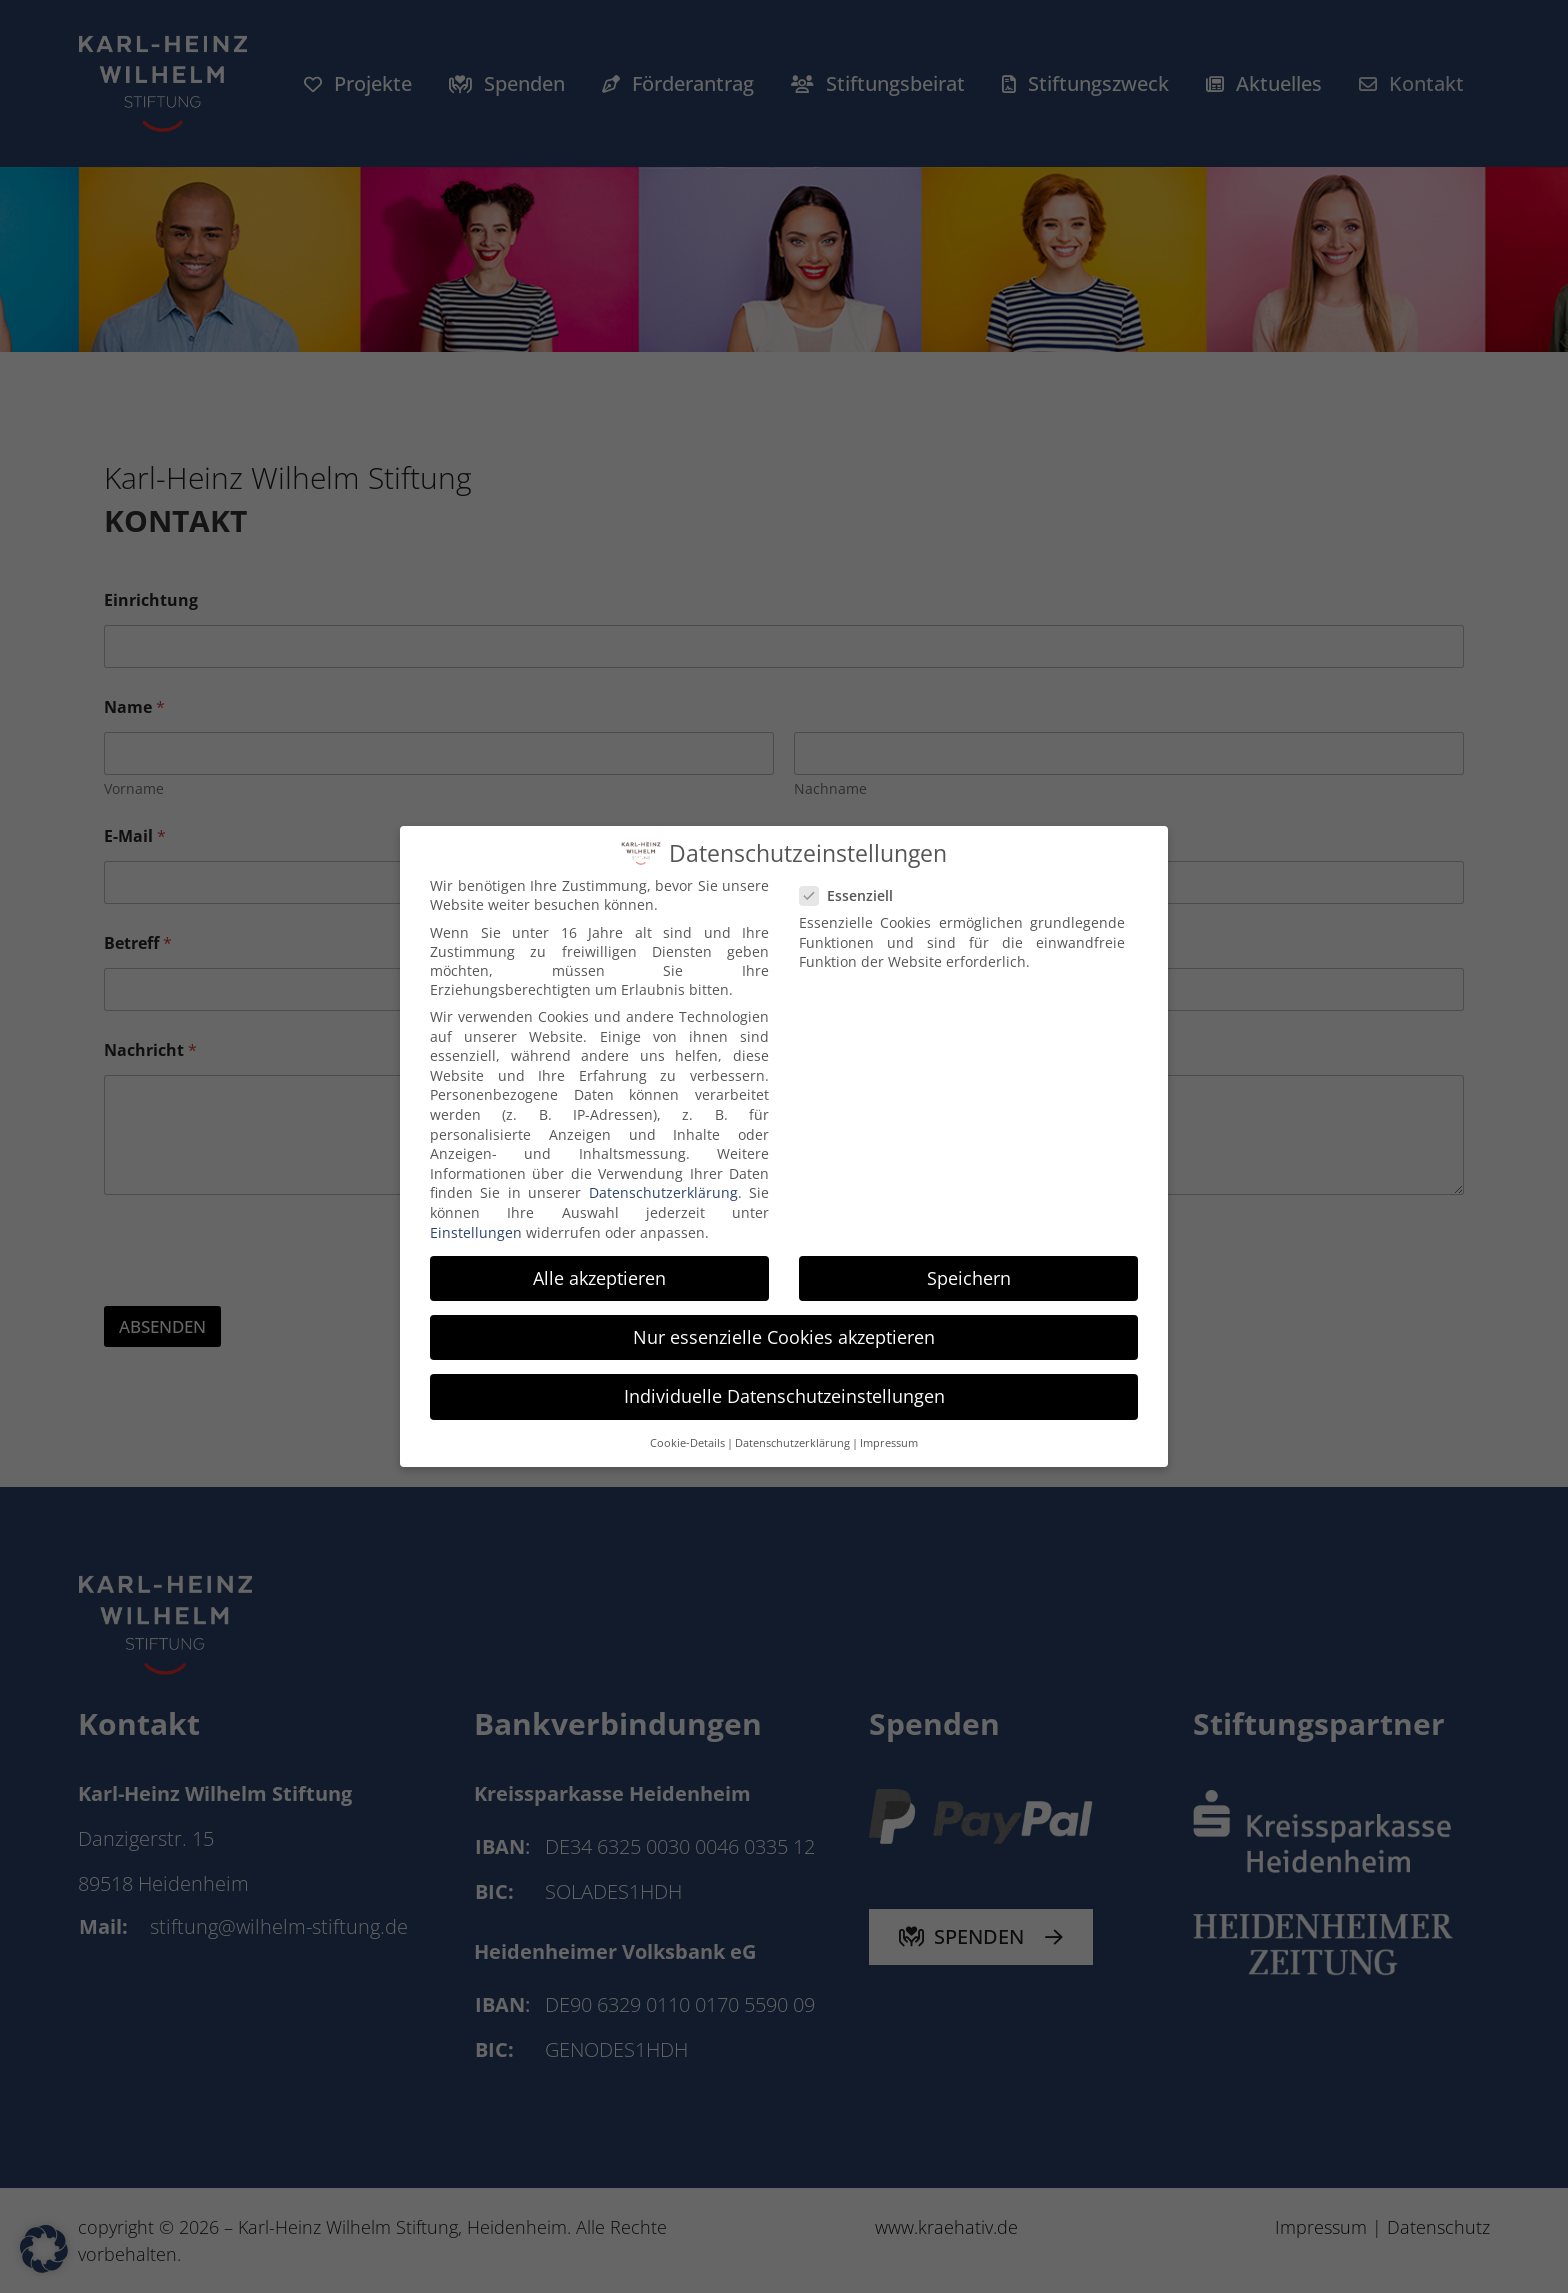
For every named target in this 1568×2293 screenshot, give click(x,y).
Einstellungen (476, 1232)
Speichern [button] (969, 1278)
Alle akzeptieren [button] (599, 1278)
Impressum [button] (889, 1443)
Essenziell (854, 895)
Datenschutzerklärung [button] (792, 1443)
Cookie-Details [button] (687, 1443)
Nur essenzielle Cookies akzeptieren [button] (784, 1337)
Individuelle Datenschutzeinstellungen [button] (784, 1396)
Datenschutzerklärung (663, 1192)
